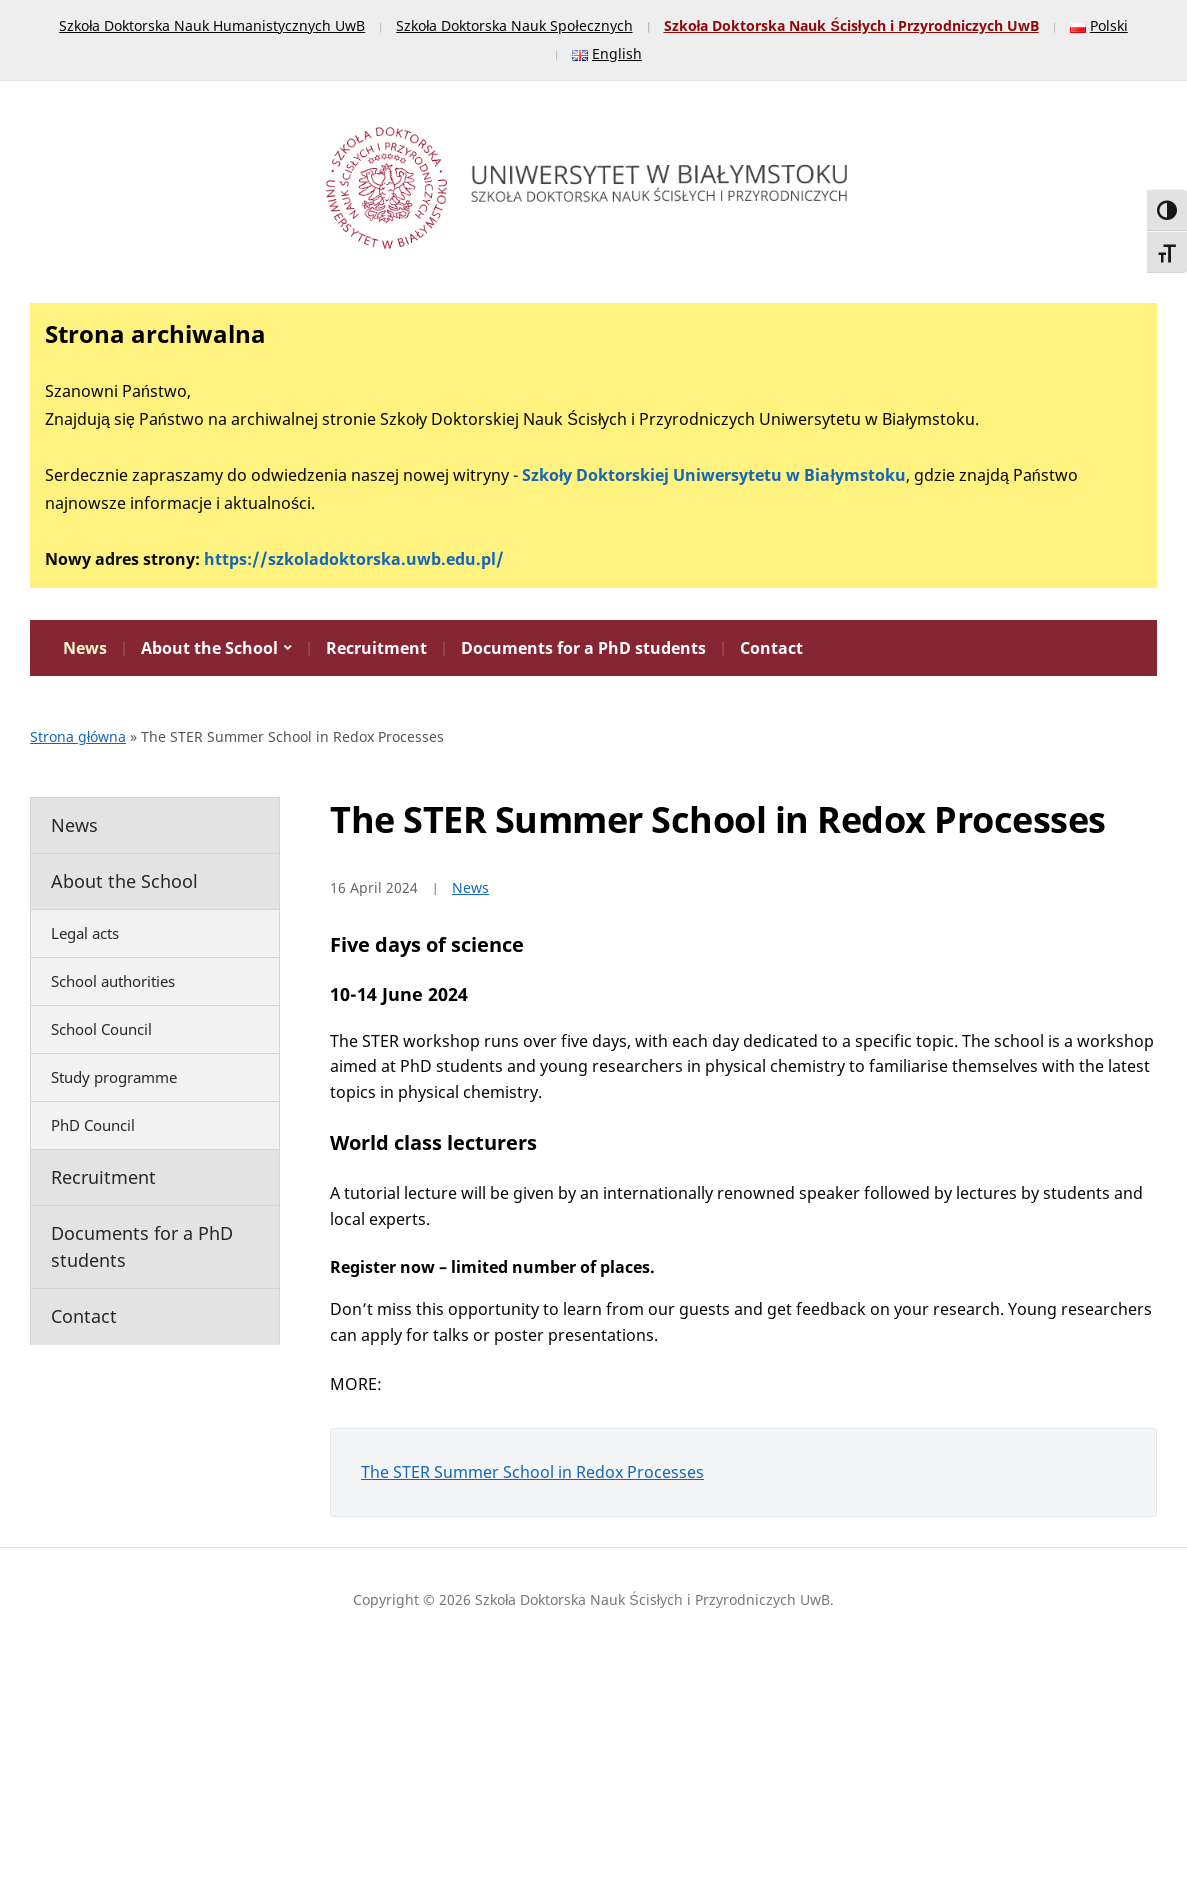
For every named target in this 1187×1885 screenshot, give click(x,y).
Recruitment (376, 648)
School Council (101, 1029)
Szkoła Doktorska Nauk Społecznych (514, 25)
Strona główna (78, 736)
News (85, 648)
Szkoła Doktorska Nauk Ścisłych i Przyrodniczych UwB (851, 25)
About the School (209, 648)
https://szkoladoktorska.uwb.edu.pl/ (354, 559)
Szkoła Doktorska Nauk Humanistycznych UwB (212, 25)
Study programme (114, 1077)
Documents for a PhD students (583, 648)
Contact (771, 648)
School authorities (113, 981)
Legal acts (85, 933)
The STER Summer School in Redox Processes (532, 1472)
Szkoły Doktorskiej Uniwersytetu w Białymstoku (714, 475)
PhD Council (93, 1125)
